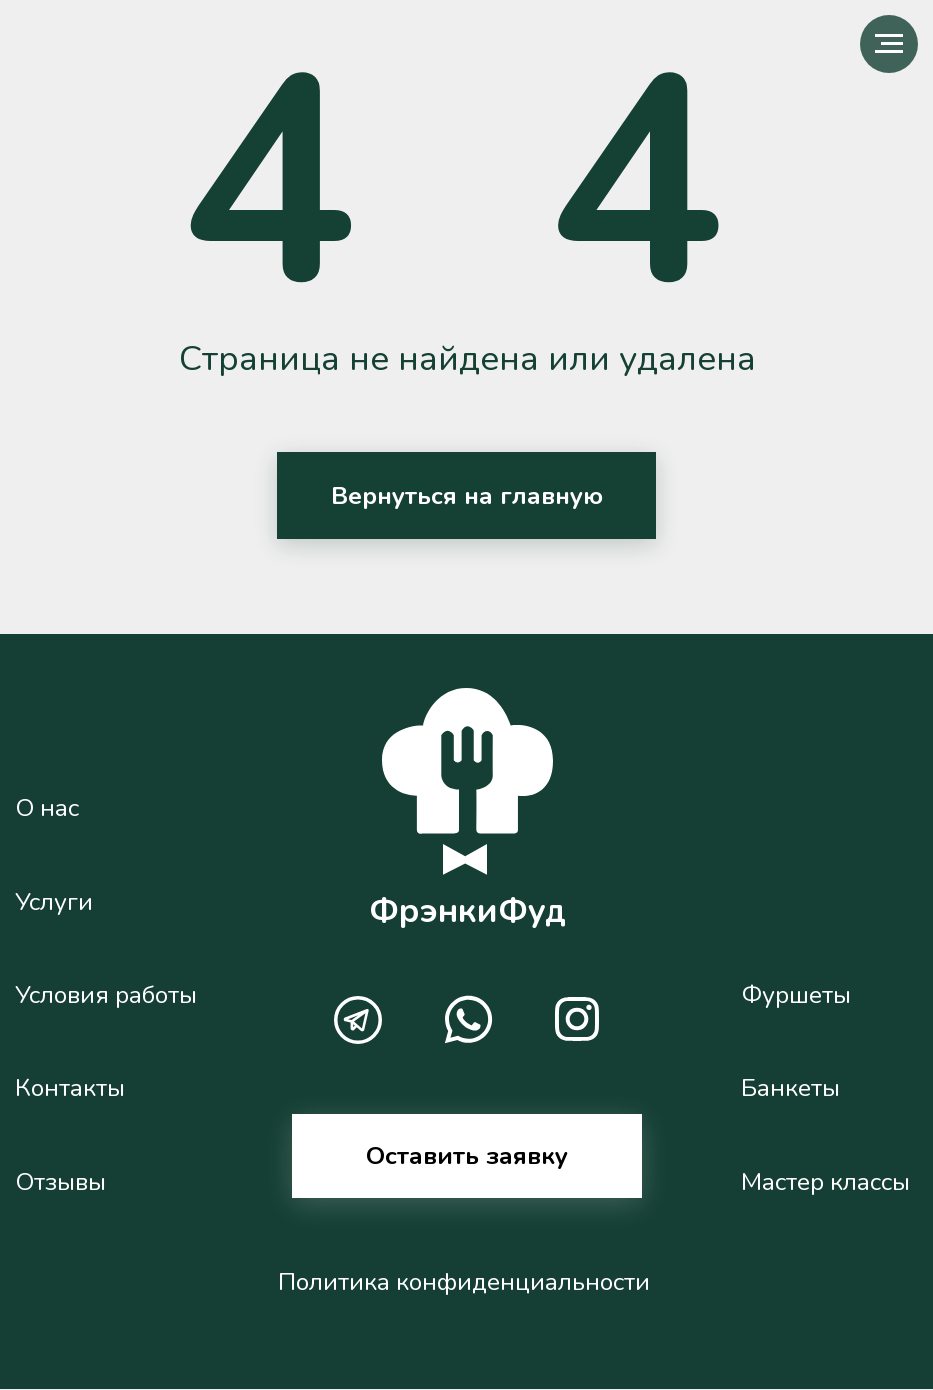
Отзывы (60, 1182)
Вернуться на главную (467, 496)
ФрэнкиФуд (467, 911)
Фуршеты (796, 995)
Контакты (70, 1088)
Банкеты (790, 1088)
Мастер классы (825, 1182)
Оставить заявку (467, 1156)
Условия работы (106, 995)
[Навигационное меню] (889, 44)
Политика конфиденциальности (464, 1282)
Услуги (54, 902)
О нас (47, 808)
